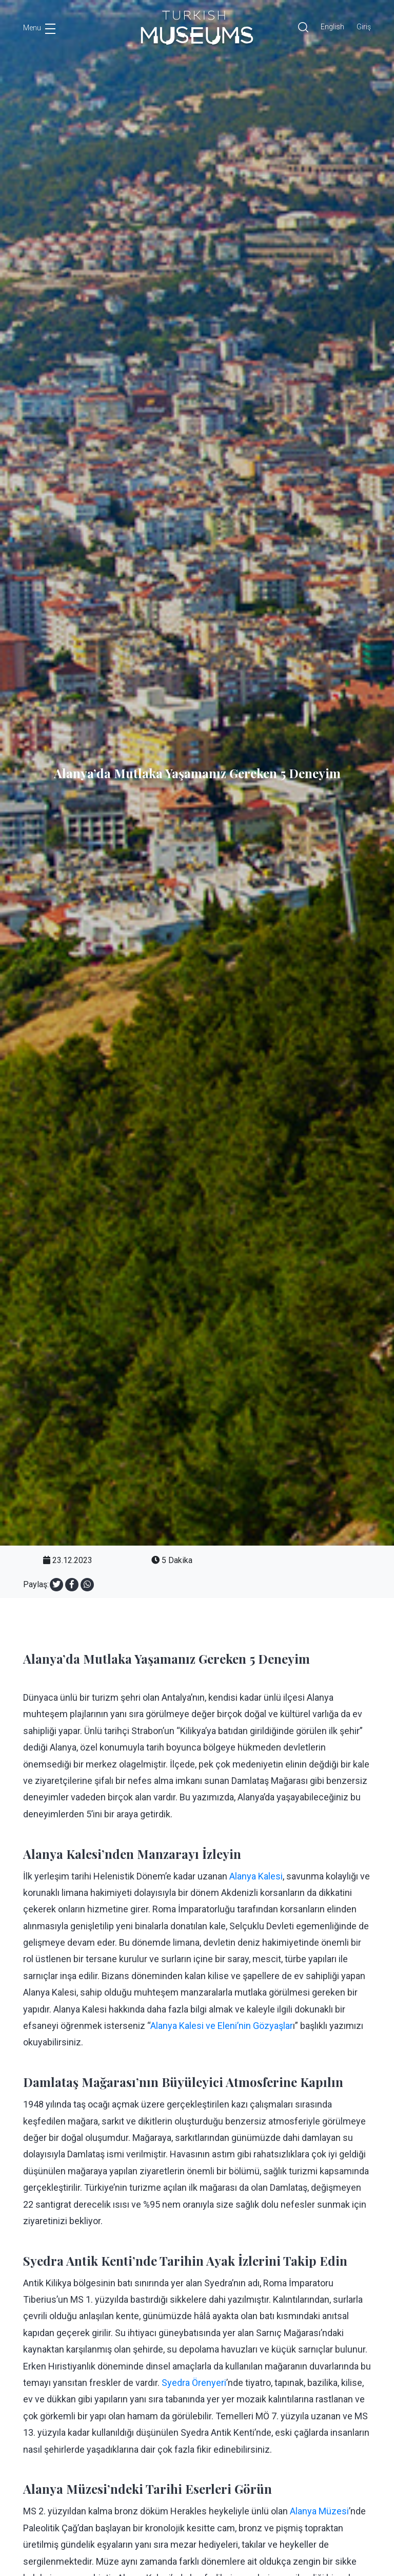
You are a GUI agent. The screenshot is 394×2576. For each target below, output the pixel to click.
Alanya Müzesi (319, 2511)
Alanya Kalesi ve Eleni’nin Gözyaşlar (221, 2025)
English (332, 27)
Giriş (364, 27)
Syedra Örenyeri (194, 2382)
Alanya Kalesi (256, 1876)
